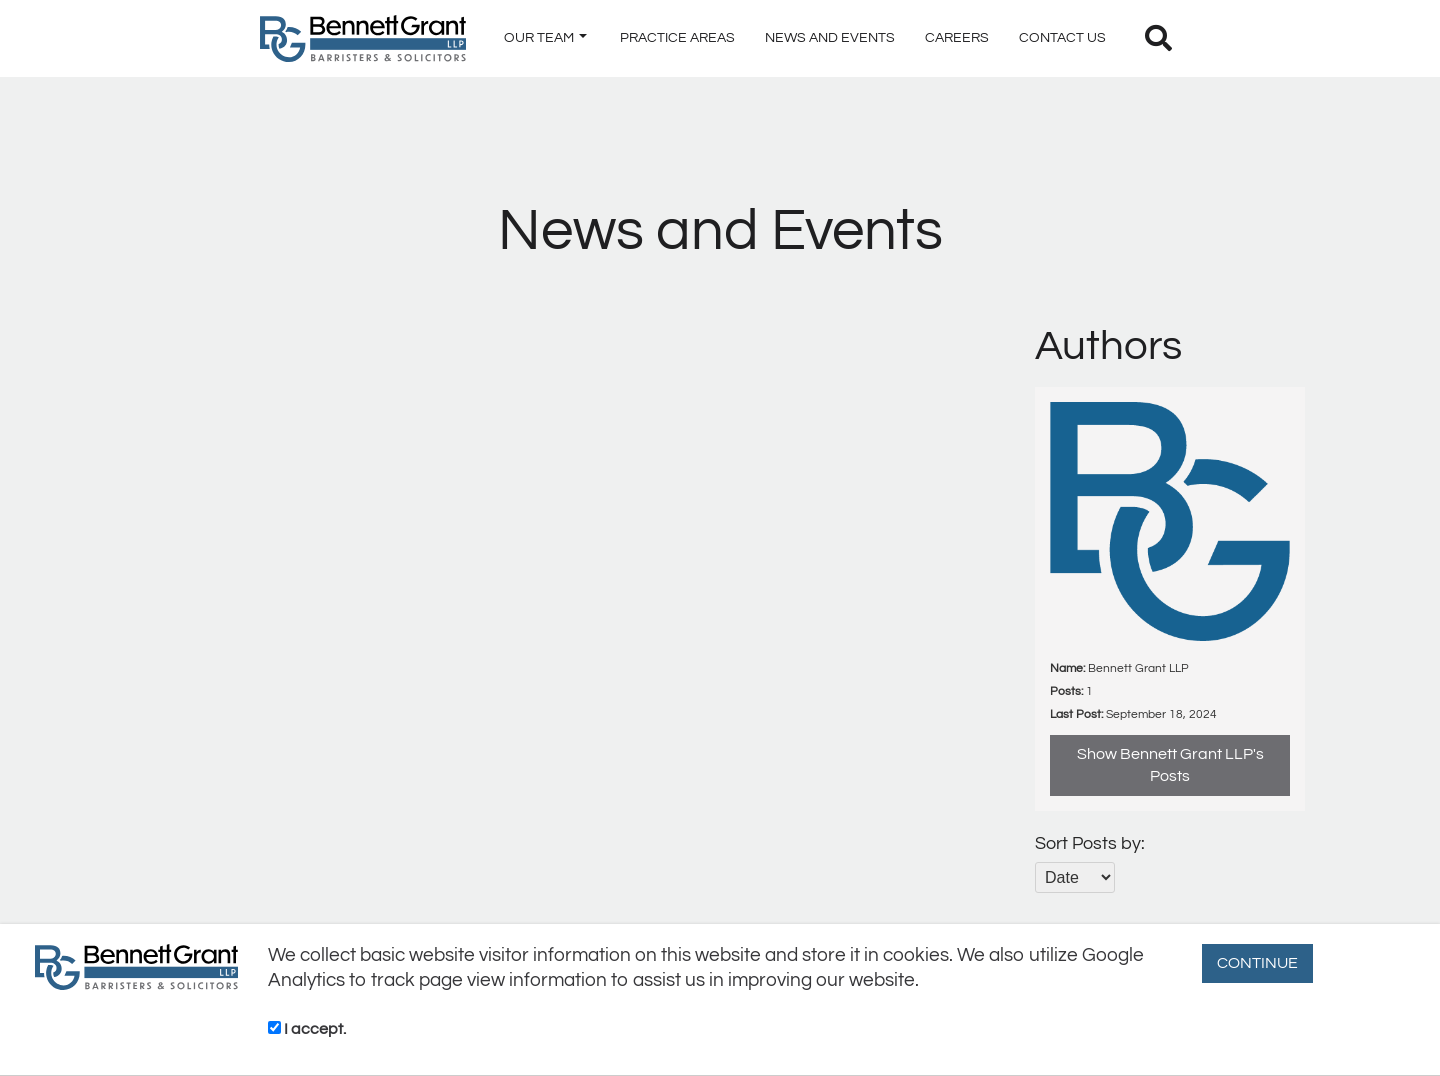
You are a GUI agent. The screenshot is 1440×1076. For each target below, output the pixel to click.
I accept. (307, 1029)
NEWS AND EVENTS (830, 38)
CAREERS (957, 38)
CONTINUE (1257, 963)
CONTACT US (1062, 38)
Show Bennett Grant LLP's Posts (1170, 765)
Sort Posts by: (1090, 843)
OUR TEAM (545, 38)
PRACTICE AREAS (677, 38)
